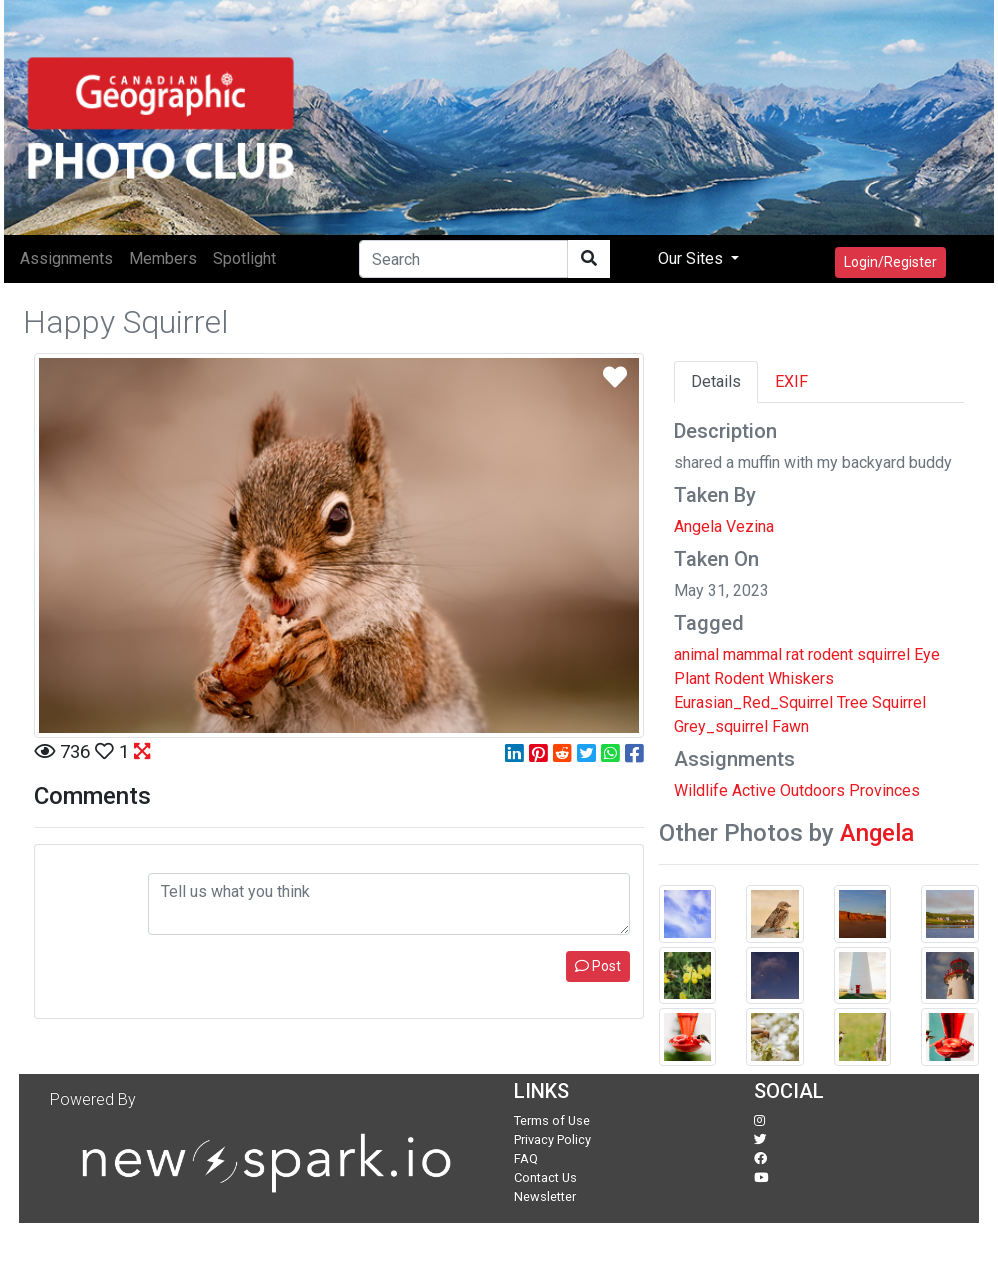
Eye (927, 654)
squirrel (883, 654)
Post (598, 966)
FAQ (526, 1158)
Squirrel (899, 702)
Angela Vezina (724, 526)
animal (696, 654)
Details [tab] (716, 381)
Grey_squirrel (721, 726)
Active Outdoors (788, 790)
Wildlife (701, 790)
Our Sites (692, 258)
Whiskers (801, 678)
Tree (852, 702)
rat (795, 654)
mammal (752, 654)
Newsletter (545, 1196)
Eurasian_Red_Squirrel (753, 702)
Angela (877, 833)
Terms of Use (552, 1120)
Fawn (790, 726)
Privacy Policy (552, 1139)
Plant (692, 678)
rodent (830, 654)
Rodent (739, 678)
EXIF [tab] (791, 381)
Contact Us (545, 1177)
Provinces (884, 790)
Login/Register (890, 262)
